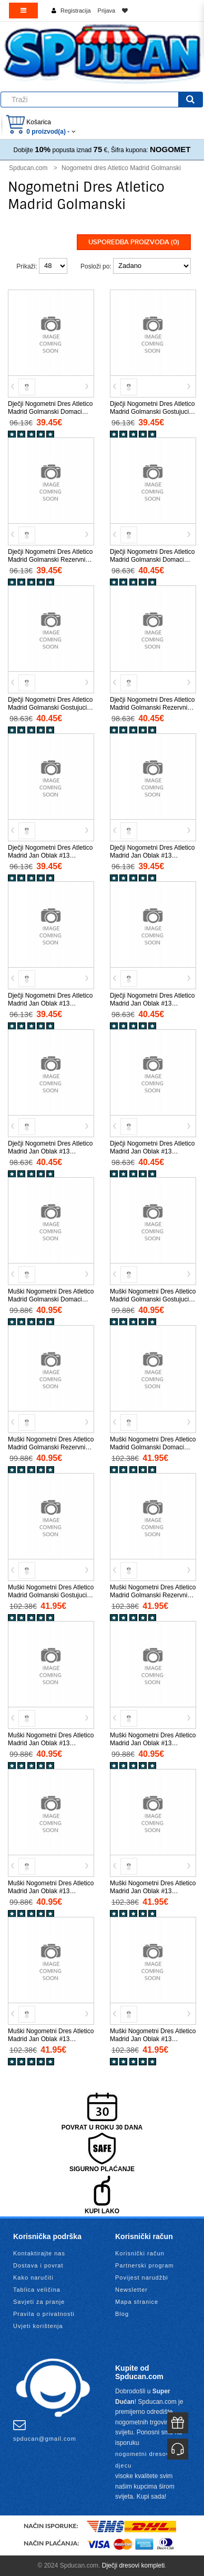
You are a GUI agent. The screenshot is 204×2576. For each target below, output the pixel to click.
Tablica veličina (36, 2289)
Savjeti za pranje (39, 2302)
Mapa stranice (136, 2302)
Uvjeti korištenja (38, 2326)
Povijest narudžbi (141, 2277)
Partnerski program (144, 2265)
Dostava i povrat (38, 2265)
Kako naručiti (33, 2277)
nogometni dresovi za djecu (148, 2460)
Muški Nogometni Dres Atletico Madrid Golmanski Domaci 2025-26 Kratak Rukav (51, 1299)
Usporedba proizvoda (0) (133, 242)
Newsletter (131, 2289)
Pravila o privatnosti (44, 2314)
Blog (122, 2314)
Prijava (107, 10)
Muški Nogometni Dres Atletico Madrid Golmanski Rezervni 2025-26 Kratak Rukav (51, 1447)
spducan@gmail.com (44, 2430)
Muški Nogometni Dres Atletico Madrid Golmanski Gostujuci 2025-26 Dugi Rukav (51, 1595)
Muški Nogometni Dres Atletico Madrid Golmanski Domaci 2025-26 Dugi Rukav (153, 1447)
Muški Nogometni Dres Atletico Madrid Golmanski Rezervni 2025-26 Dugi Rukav (153, 1595)
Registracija (75, 10)
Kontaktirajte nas (39, 2253)
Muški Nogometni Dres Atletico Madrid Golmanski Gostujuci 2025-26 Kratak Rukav (153, 1299)
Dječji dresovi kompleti (133, 2565)
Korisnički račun (140, 2253)
